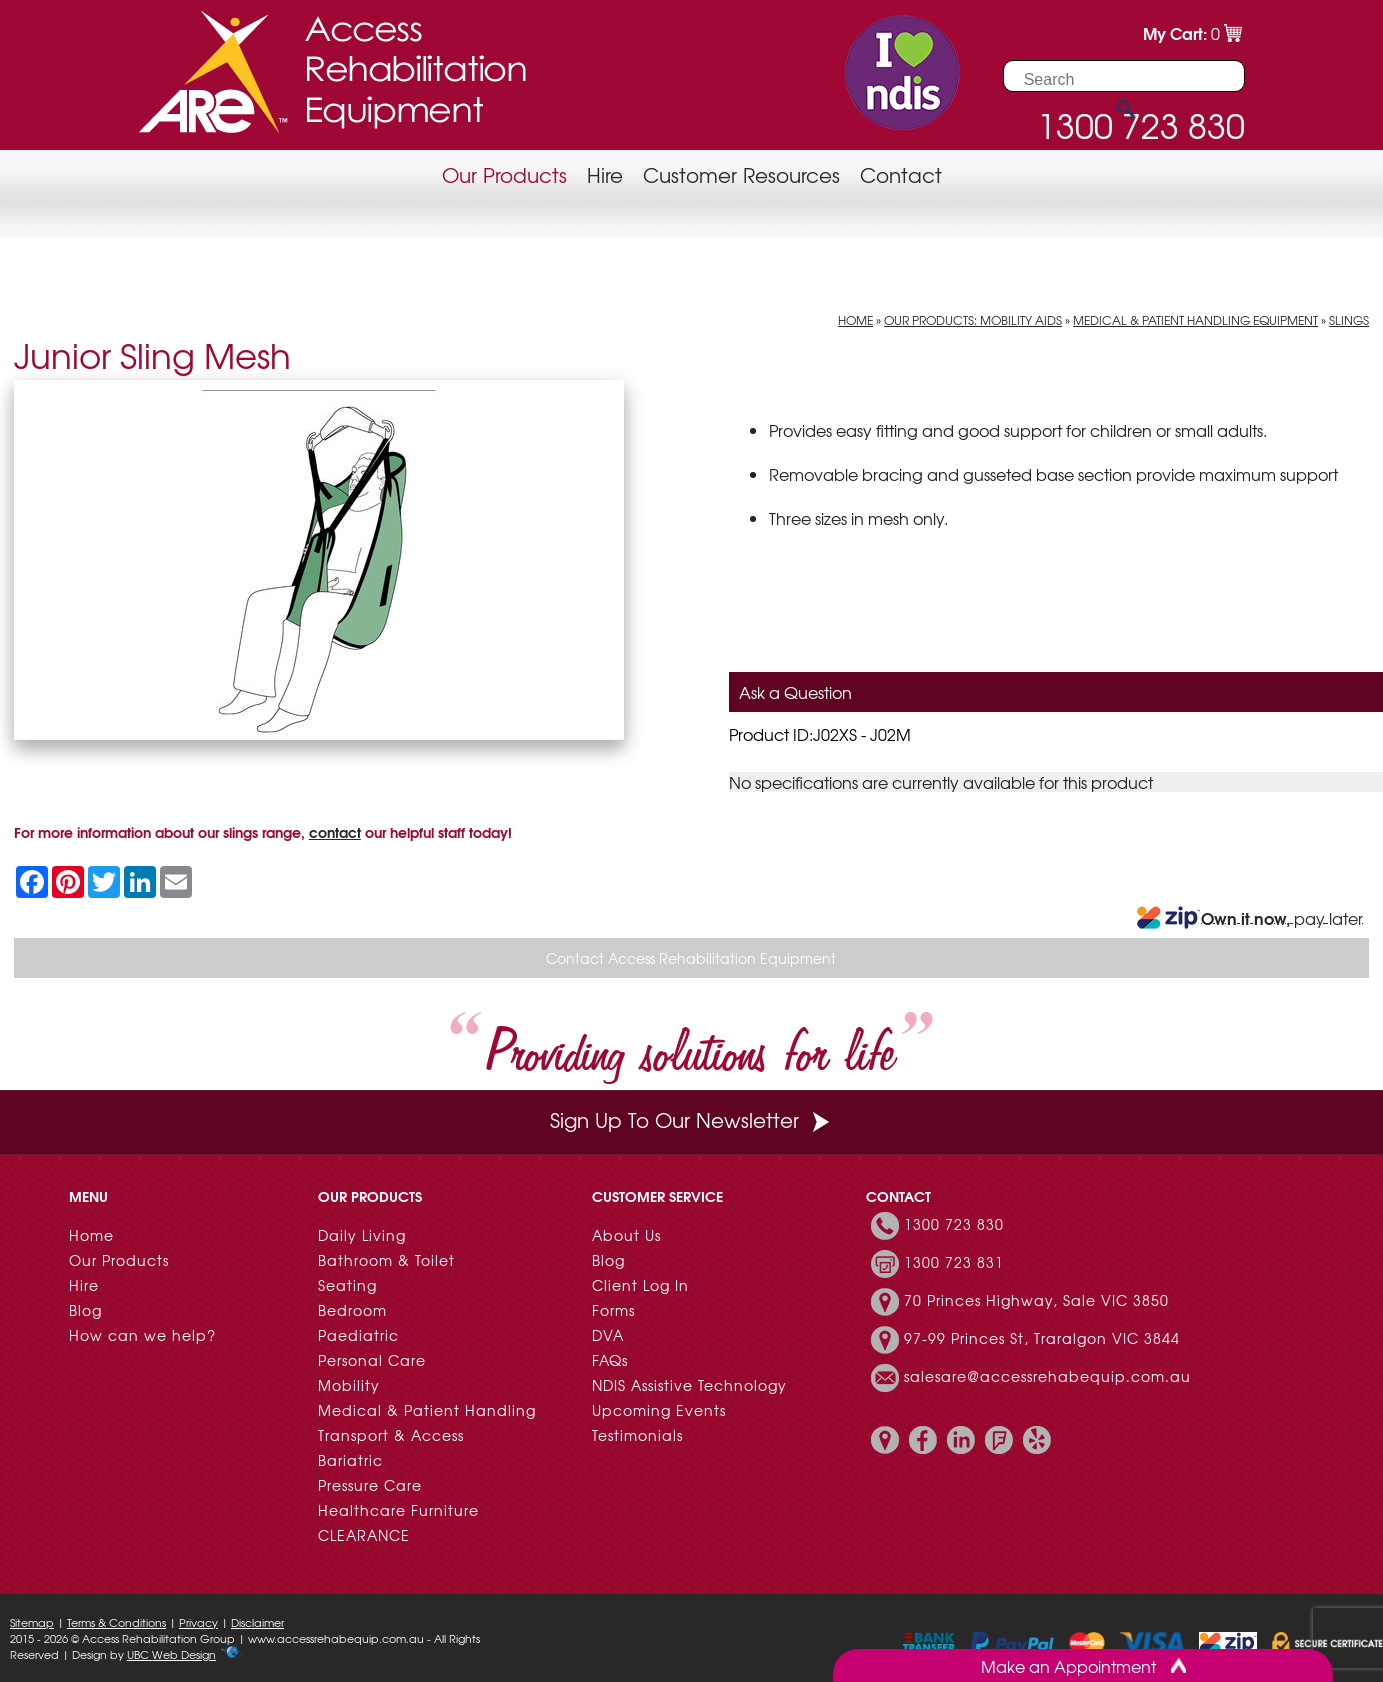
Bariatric (350, 1460)
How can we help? (142, 1335)
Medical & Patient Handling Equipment (1195, 320)
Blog (85, 1310)
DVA (608, 1335)
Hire (605, 174)
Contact (901, 174)
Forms (613, 1310)
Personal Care (372, 1360)
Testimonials (637, 1435)
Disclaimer (257, 1622)
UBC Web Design (171, 1654)
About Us (626, 1235)
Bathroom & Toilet (386, 1260)
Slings (1349, 320)
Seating (347, 1285)
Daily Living (362, 1235)
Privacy (198, 1622)
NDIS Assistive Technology (689, 1385)
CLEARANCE (364, 1535)
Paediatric (358, 1335)
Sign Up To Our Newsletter (692, 1119)
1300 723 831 (954, 1262)
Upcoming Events (659, 1410)
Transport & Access (391, 1435)
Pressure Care (370, 1485)
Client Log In (640, 1285)
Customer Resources (741, 174)
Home (855, 320)
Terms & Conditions (116, 1622)
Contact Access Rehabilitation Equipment (691, 958)
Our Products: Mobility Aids (973, 320)
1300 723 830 (954, 1224)
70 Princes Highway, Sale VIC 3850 (1036, 1300)
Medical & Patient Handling (427, 1410)
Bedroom (352, 1310)
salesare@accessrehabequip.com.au (1047, 1376)
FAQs (610, 1360)
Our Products (504, 174)
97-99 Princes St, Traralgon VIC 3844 (1042, 1338)
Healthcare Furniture (398, 1510)
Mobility (349, 1385)
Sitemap (32, 1622)
